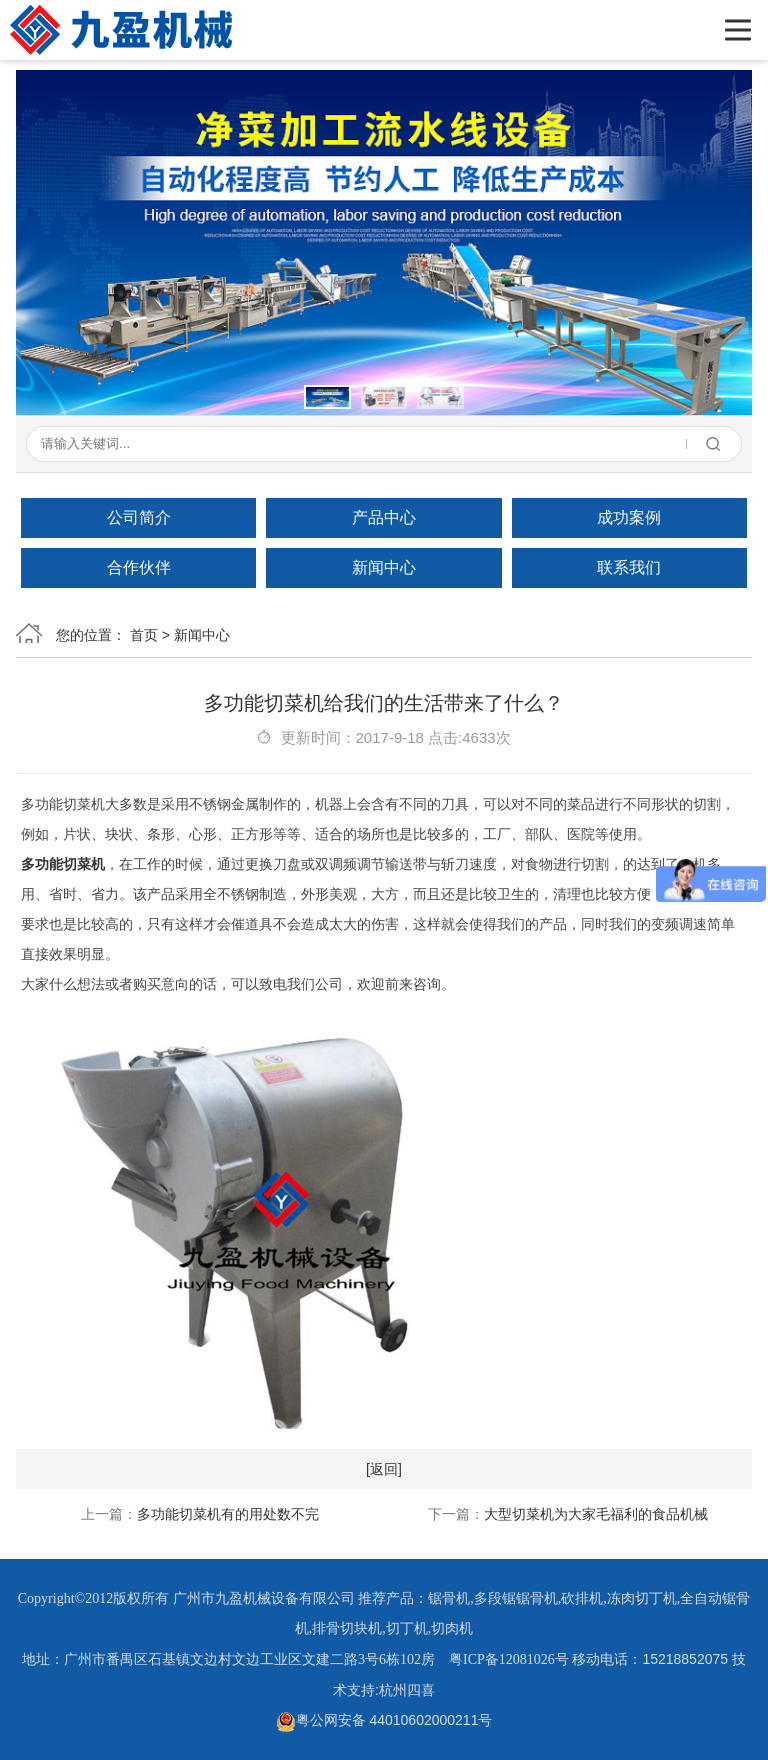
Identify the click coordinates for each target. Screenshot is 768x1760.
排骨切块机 (347, 1628)
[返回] (384, 1469)
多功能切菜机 (63, 864)
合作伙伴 (139, 567)
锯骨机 (449, 1598)
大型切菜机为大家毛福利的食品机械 (596, 1514)
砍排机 (582, 1598)
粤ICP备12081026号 (509, 1659)
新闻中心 (384, 567)
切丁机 (407, 1628)
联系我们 (629, 567)
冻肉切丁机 (642, 1598)
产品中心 (384, 517)
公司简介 (139, 517)
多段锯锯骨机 (516, 1598)
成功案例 (629, 517)
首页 (144, 635)
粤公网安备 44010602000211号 (384, 1720)
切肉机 (452, 1628)
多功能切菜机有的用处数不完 (228, 1514)
